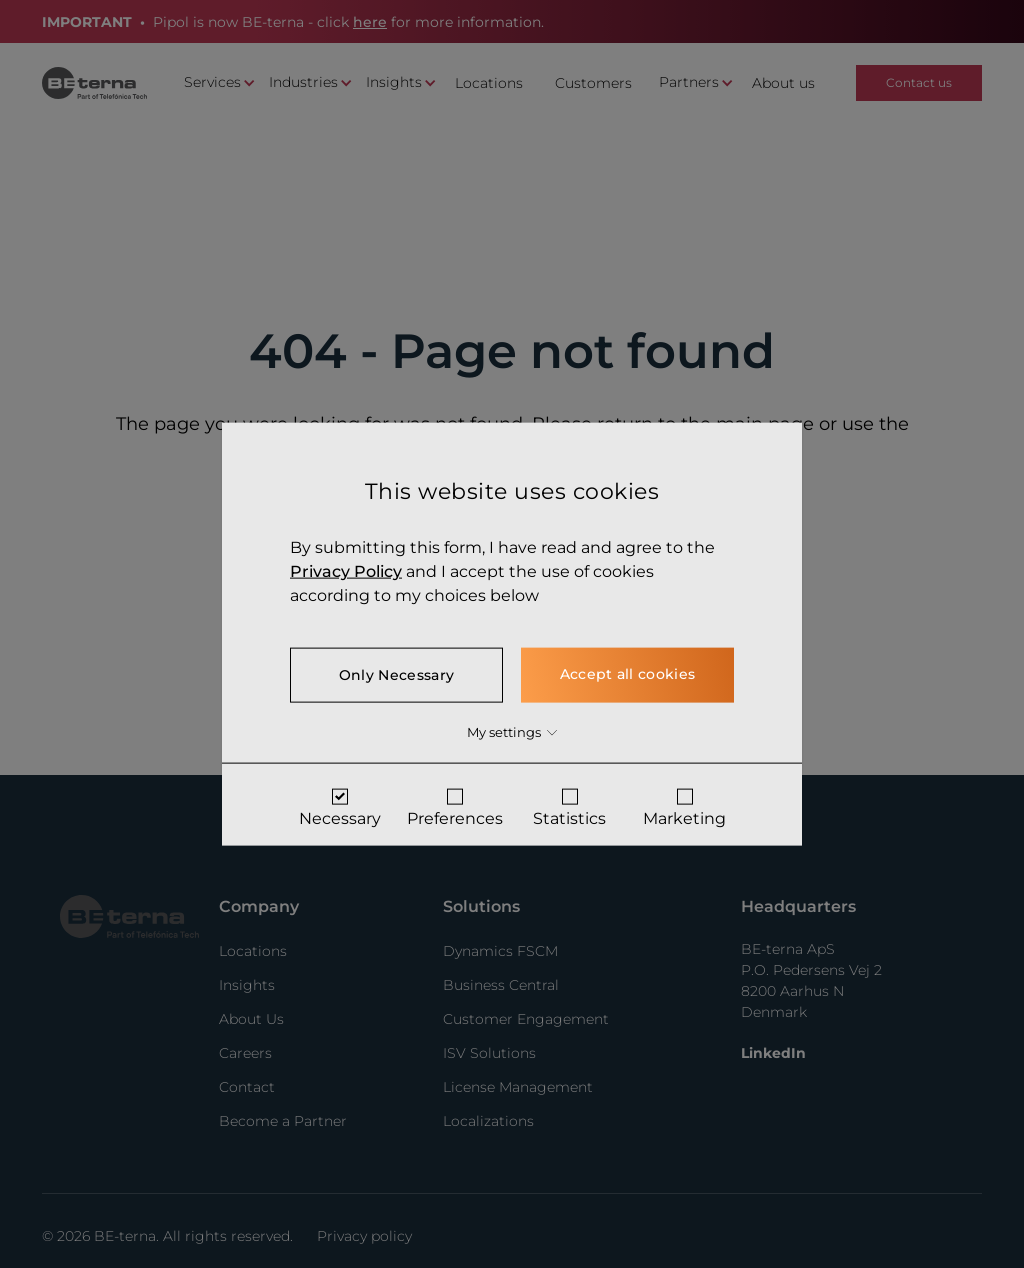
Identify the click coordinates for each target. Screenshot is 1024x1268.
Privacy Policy (346, 571)
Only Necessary (396, 675)
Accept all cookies (628, 674)
